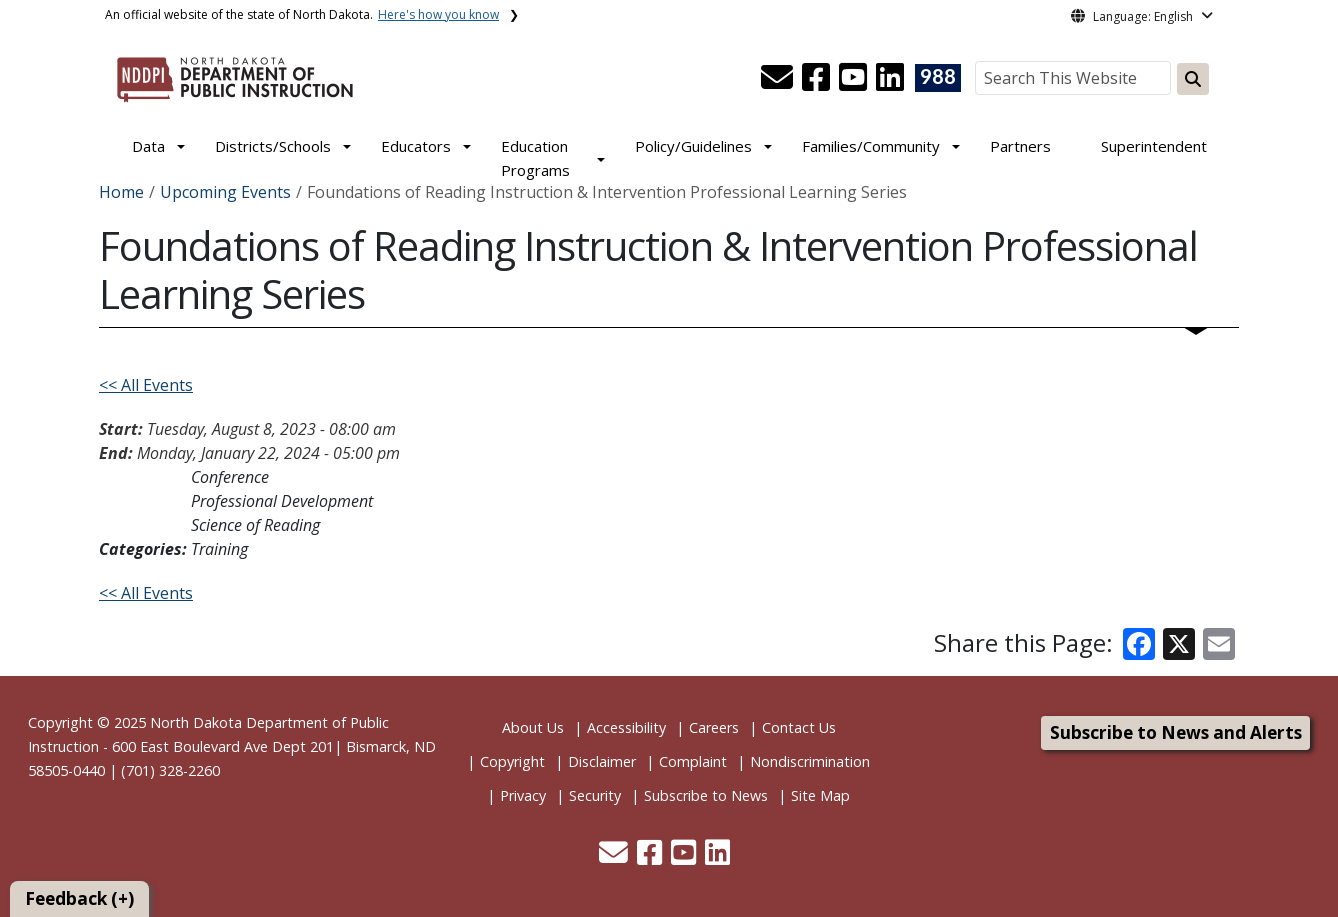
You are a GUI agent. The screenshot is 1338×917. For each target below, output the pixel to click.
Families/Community (871, 146)
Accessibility (626, 727)
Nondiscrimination (810, 761)
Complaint (693, 761)
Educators (416, 146)
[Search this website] (1193, 79)
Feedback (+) (79, 898)
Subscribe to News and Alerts (1176, 732)
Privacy (523, 795)
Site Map (820, 795)
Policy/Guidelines (693, 146)
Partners (1020, 146)
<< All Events (146, 385)
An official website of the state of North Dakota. (302, 14)
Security (595, 795)
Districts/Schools (273, 146)
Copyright (512, 761)
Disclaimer (602, 761)
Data (148, 146)
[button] (779, 83)
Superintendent (1154, 146)
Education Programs (535, 158)
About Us (533, 727)
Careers (714, 727)
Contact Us (799, 727)
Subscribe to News (706, 795)
